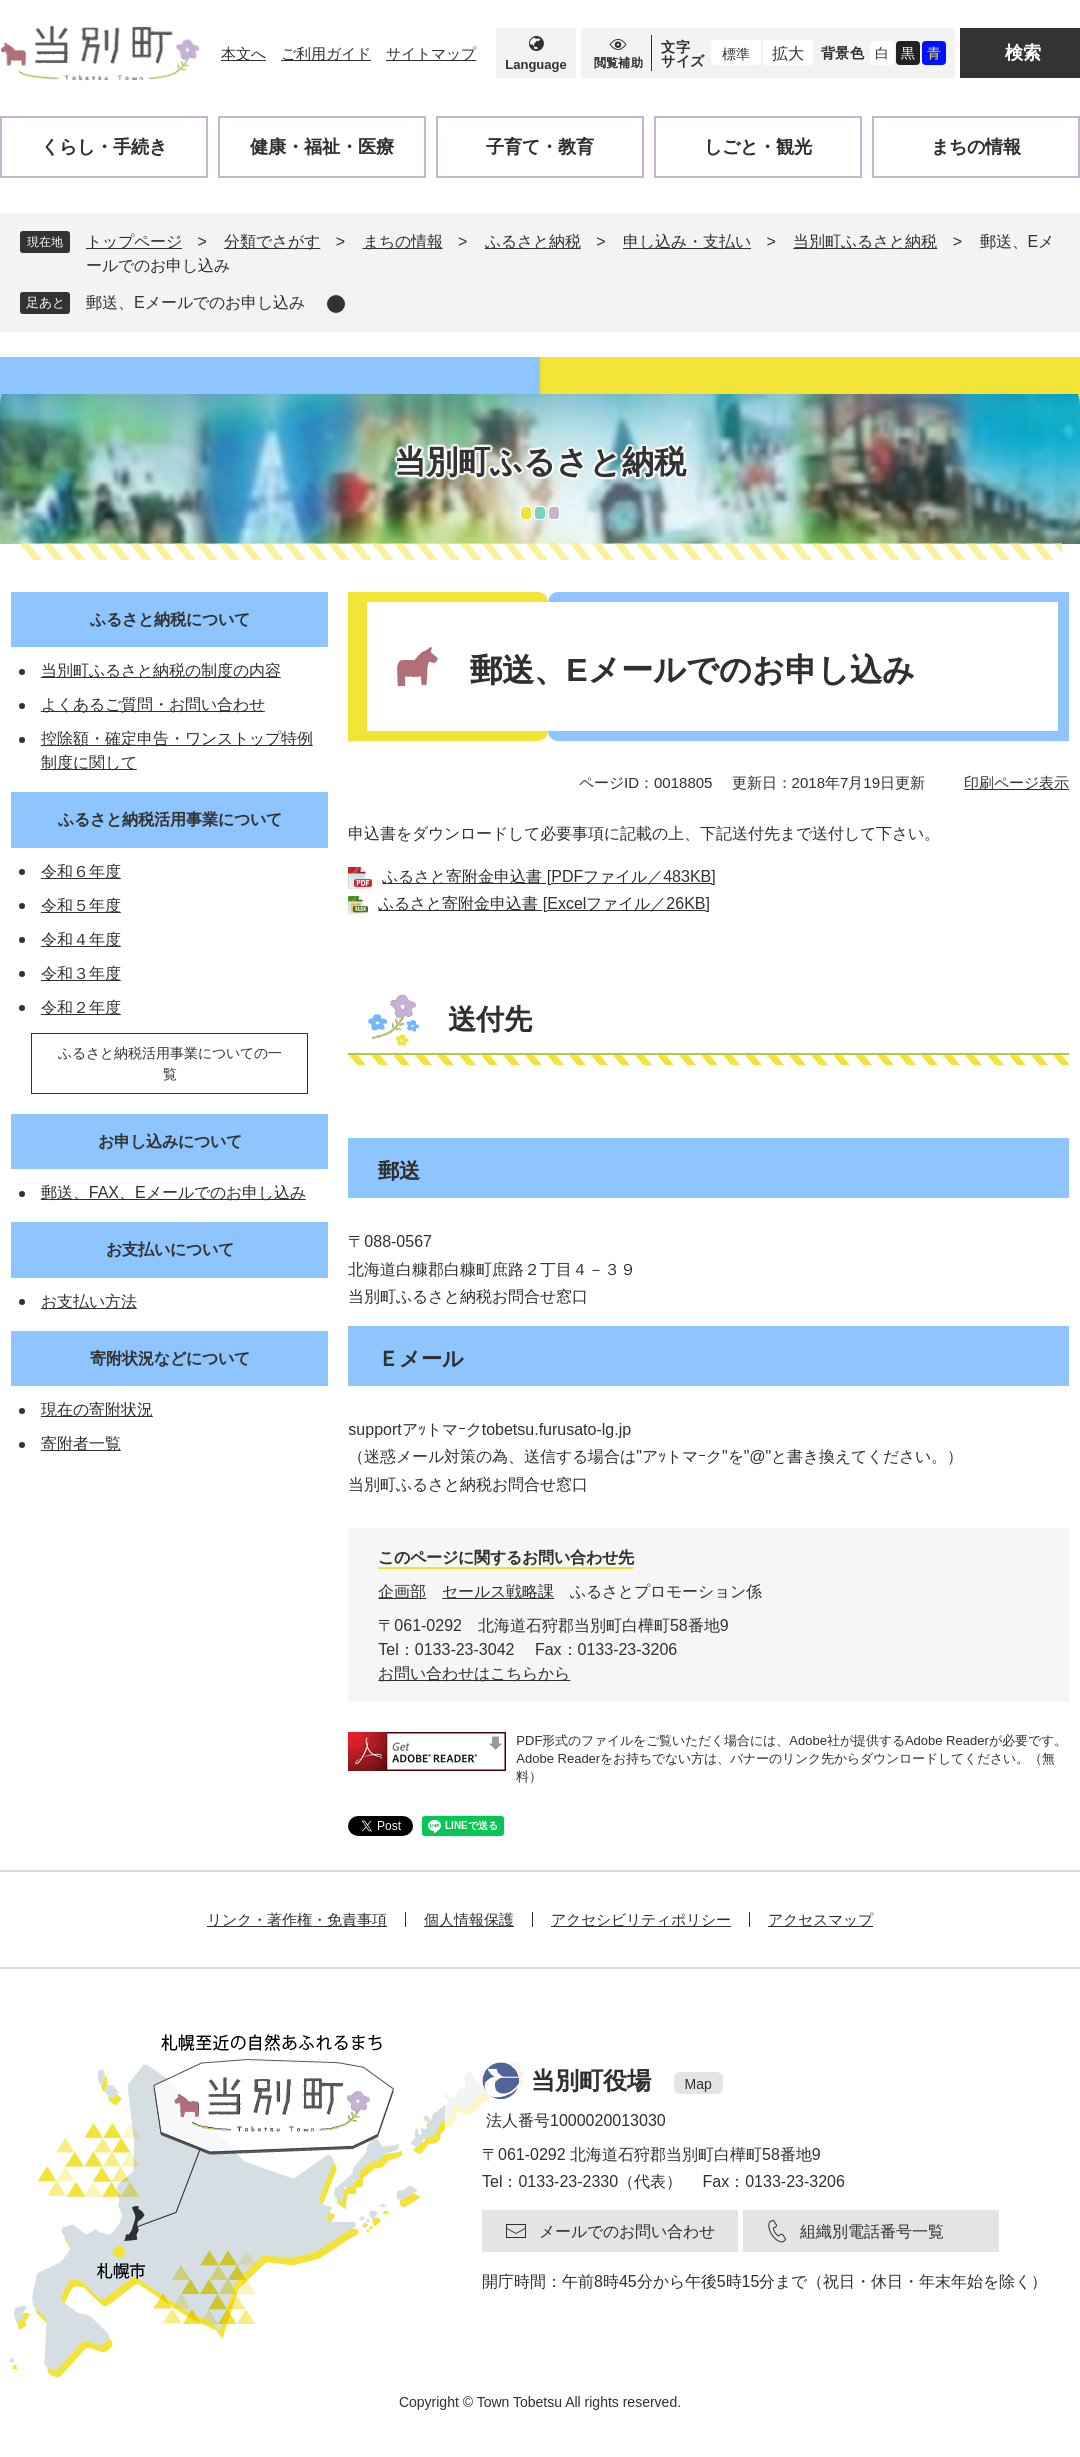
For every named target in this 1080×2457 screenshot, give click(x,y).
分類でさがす (272, 241)
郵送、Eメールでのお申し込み (195, 302)
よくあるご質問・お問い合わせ (153, 704)
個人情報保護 (469, 1919)
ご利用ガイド (326, 53)
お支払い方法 (89, 1301)
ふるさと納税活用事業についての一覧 (170, 1063)
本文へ (243, 53)
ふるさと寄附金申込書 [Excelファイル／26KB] (544, 903)
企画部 (402, 1591)
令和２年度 (81, 1007)
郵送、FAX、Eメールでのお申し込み (173, 1192)
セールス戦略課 (498, 1591)
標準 (736, 54)
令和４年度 (81, 939)
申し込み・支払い (687, 241)
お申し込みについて (170, 1141)
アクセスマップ (820, 1919)
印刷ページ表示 (1016, 782)
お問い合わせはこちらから (474, 1673)
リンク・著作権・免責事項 (297, 1919)
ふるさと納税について (170, 619)
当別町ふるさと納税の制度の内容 (161, 670)
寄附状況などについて (170, 1358)
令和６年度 (81, 871)
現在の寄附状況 (97, 1409)
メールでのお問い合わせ (627, 2231)
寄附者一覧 (81, 1443)
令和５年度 (81, 905)
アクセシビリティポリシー (641, 1919)
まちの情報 (403, 241)
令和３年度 (81, 973)
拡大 (788, 53)
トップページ (134, 241)
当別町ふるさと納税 (865, 241)
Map (698, 2084)
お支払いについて (170, 1249)
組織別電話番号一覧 (872, 2231)
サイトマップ (431, 53)
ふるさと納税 (533, 241)
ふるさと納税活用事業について (170, 819)
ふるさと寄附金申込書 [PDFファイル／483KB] (548, 876)
